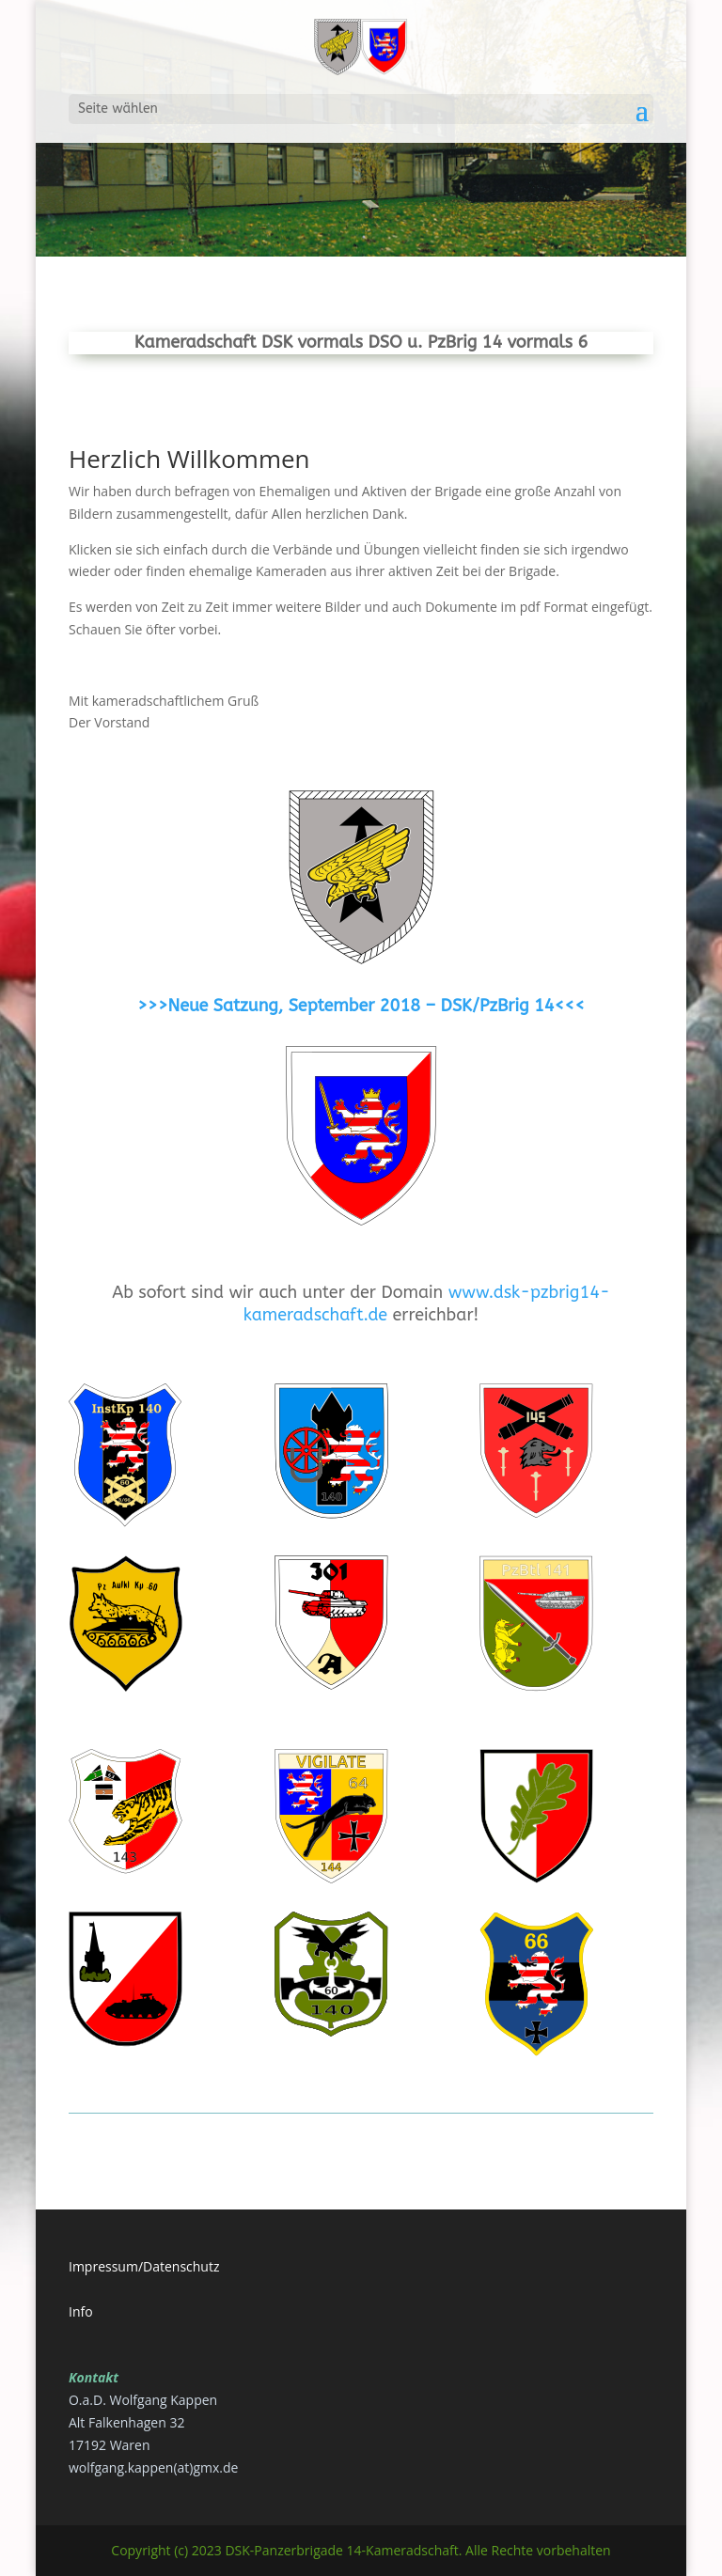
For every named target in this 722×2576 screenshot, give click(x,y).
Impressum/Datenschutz (144, 2266)
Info (81, 2311)
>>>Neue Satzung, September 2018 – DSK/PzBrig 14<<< (361, 1005)
